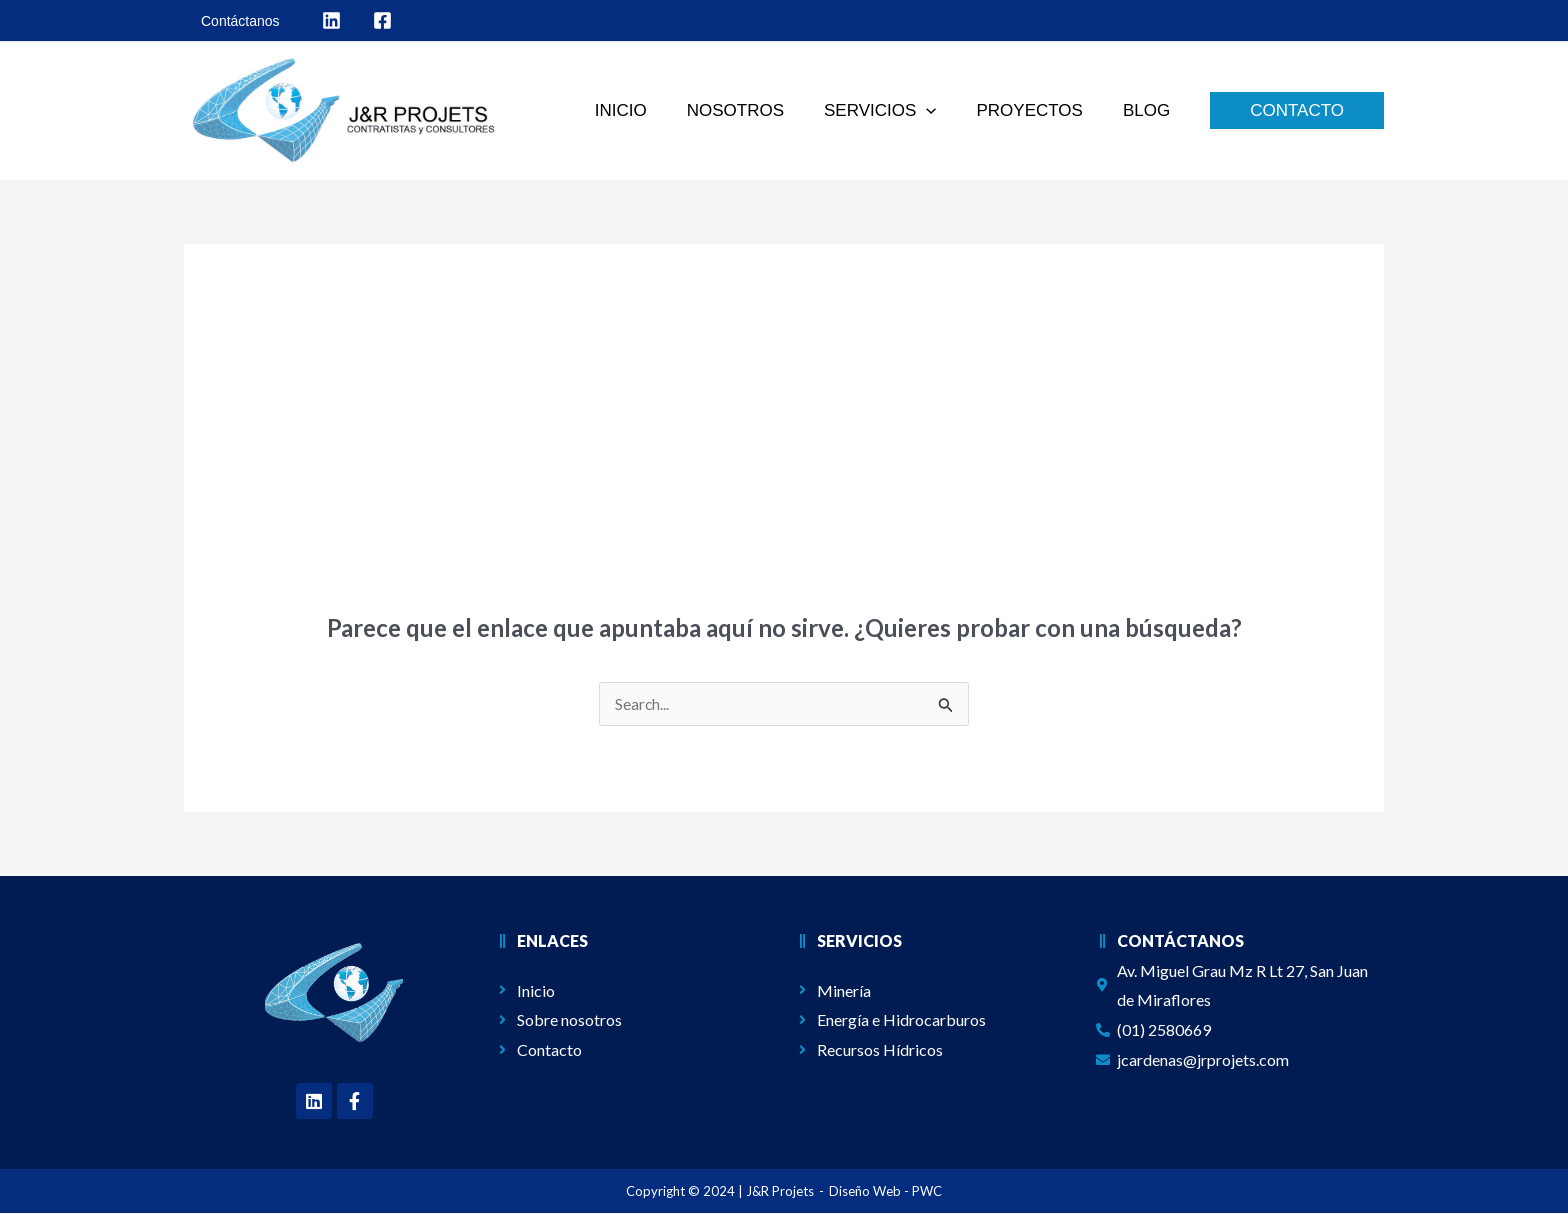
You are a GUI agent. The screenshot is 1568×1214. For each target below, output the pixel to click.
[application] (941, 111)
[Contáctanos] (237, 21)
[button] (895, 111)
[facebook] (331, 20)
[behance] (382, 20)
